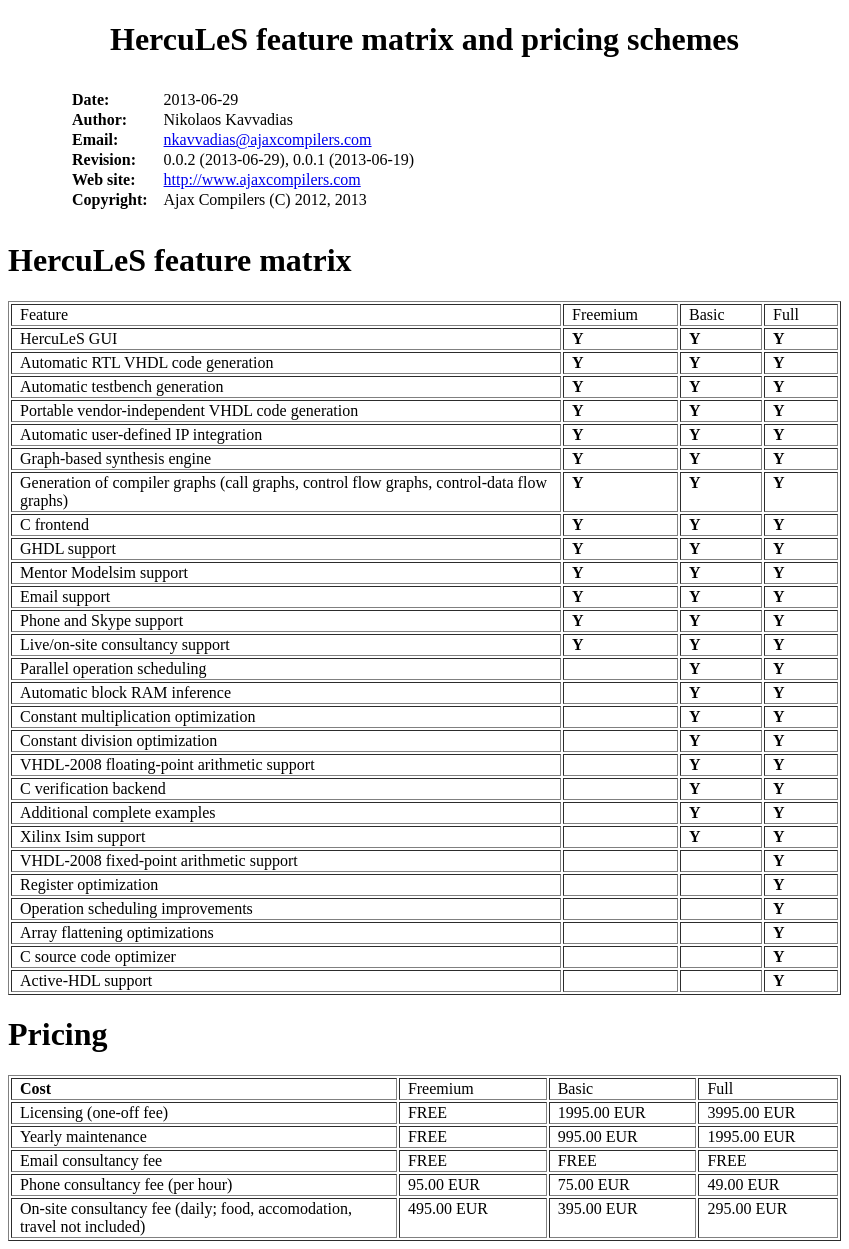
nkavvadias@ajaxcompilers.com (268, 139)
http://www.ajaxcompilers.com (262, 179)
